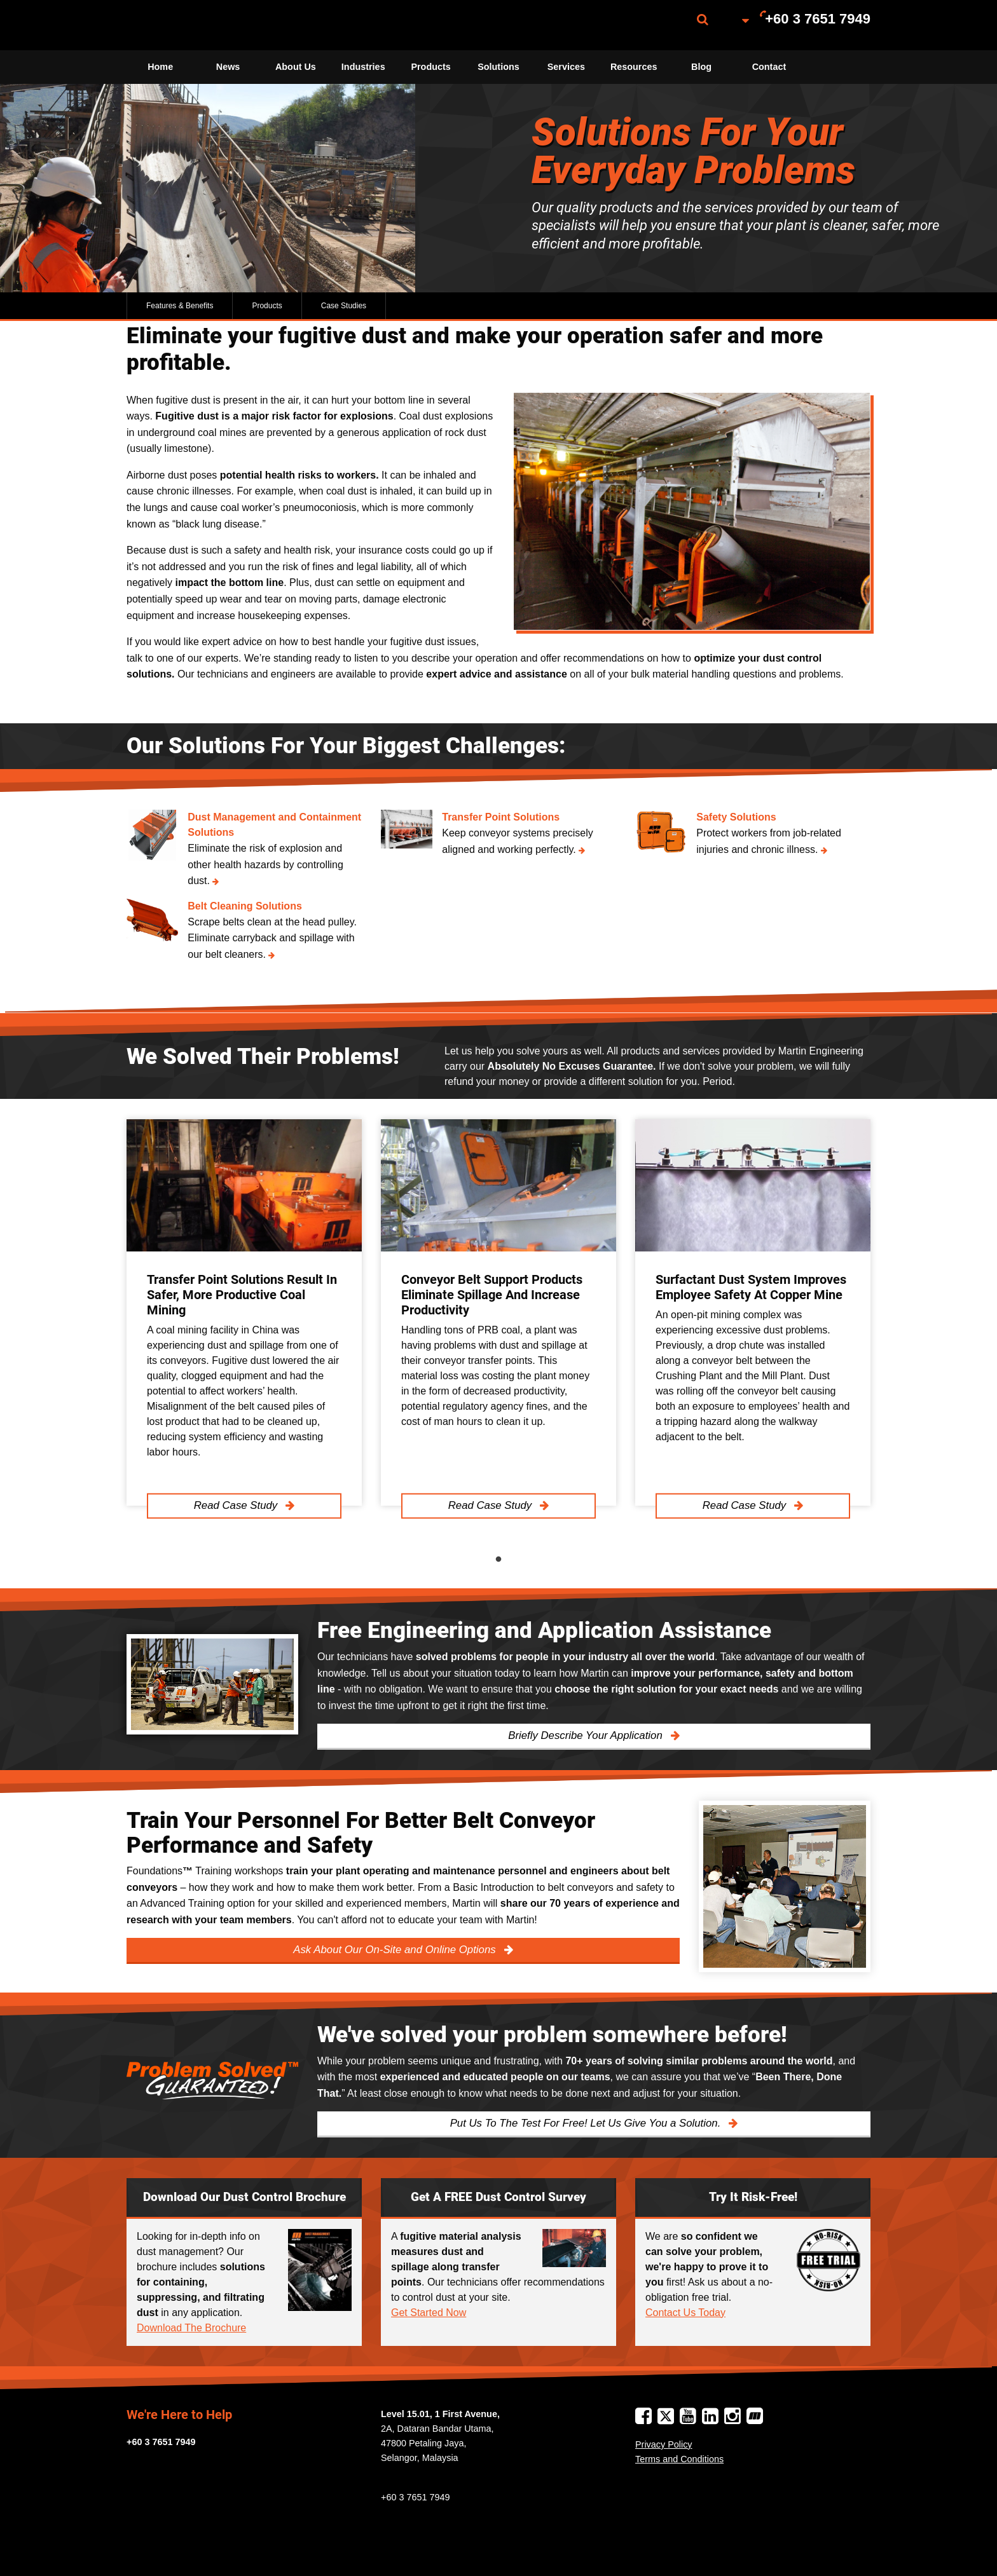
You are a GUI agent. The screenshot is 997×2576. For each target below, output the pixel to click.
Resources (633, 67)
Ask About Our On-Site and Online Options (395, 1950)
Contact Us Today (685, 2312)
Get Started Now (428, 2312)
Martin (190, 25)
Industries (363, 67)
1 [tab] (498, 1559)
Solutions (498, 67)
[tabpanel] (244, 1313)
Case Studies (343, 305)
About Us (295, 67)
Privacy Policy (663, 2444)
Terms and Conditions (679, 2459)
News (228, 67)
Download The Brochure (191, 2327)
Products (430, 67)
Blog (701, 67)
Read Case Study (237, 1505)
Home (160, 67)
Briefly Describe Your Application (586, 1735)
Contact (769, 67)
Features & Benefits (179, 305)
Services (566, 67)
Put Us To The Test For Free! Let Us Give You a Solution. (587, 2123)
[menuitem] (190, 25)
